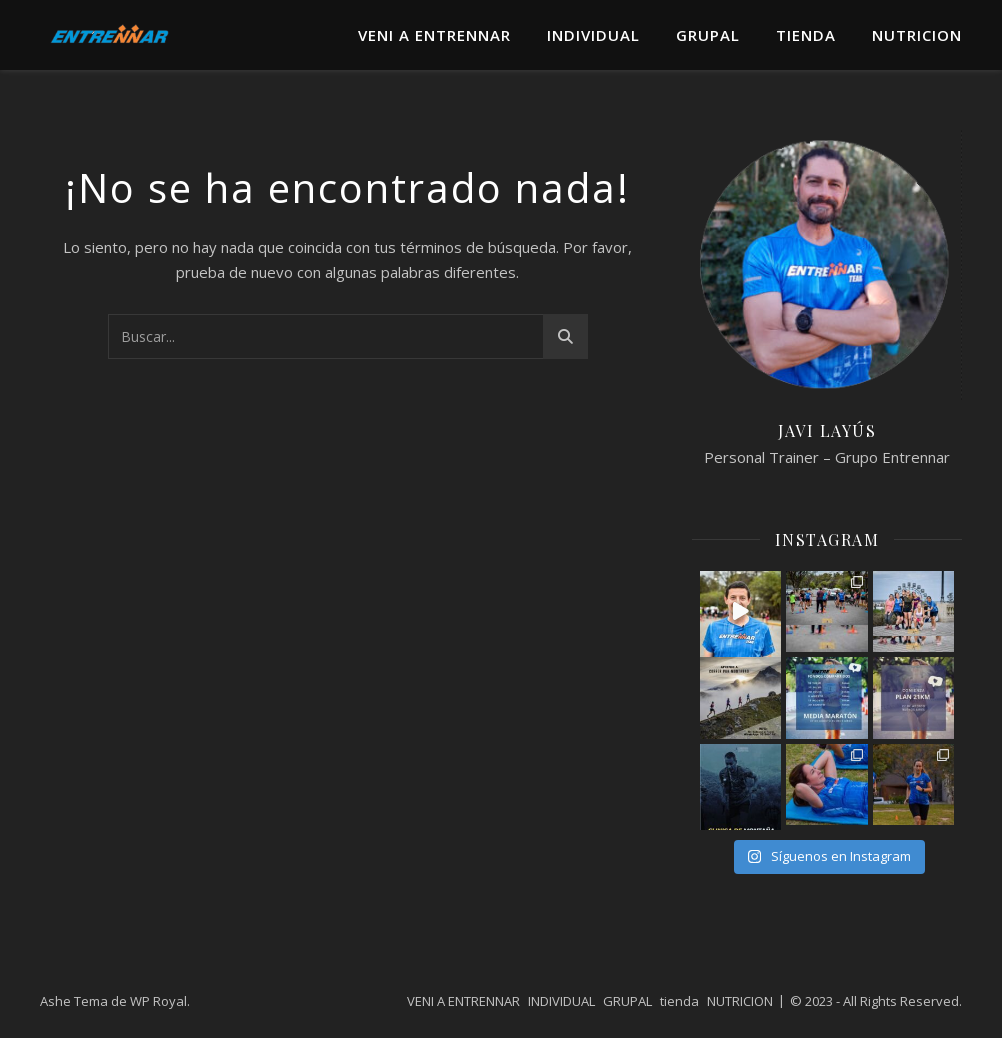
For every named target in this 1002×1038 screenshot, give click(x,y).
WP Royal (158, 1001)
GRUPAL (708, 35)
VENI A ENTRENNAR (434, 35)
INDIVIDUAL (593, 35)
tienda (806, 35)
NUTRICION (917, 35)
